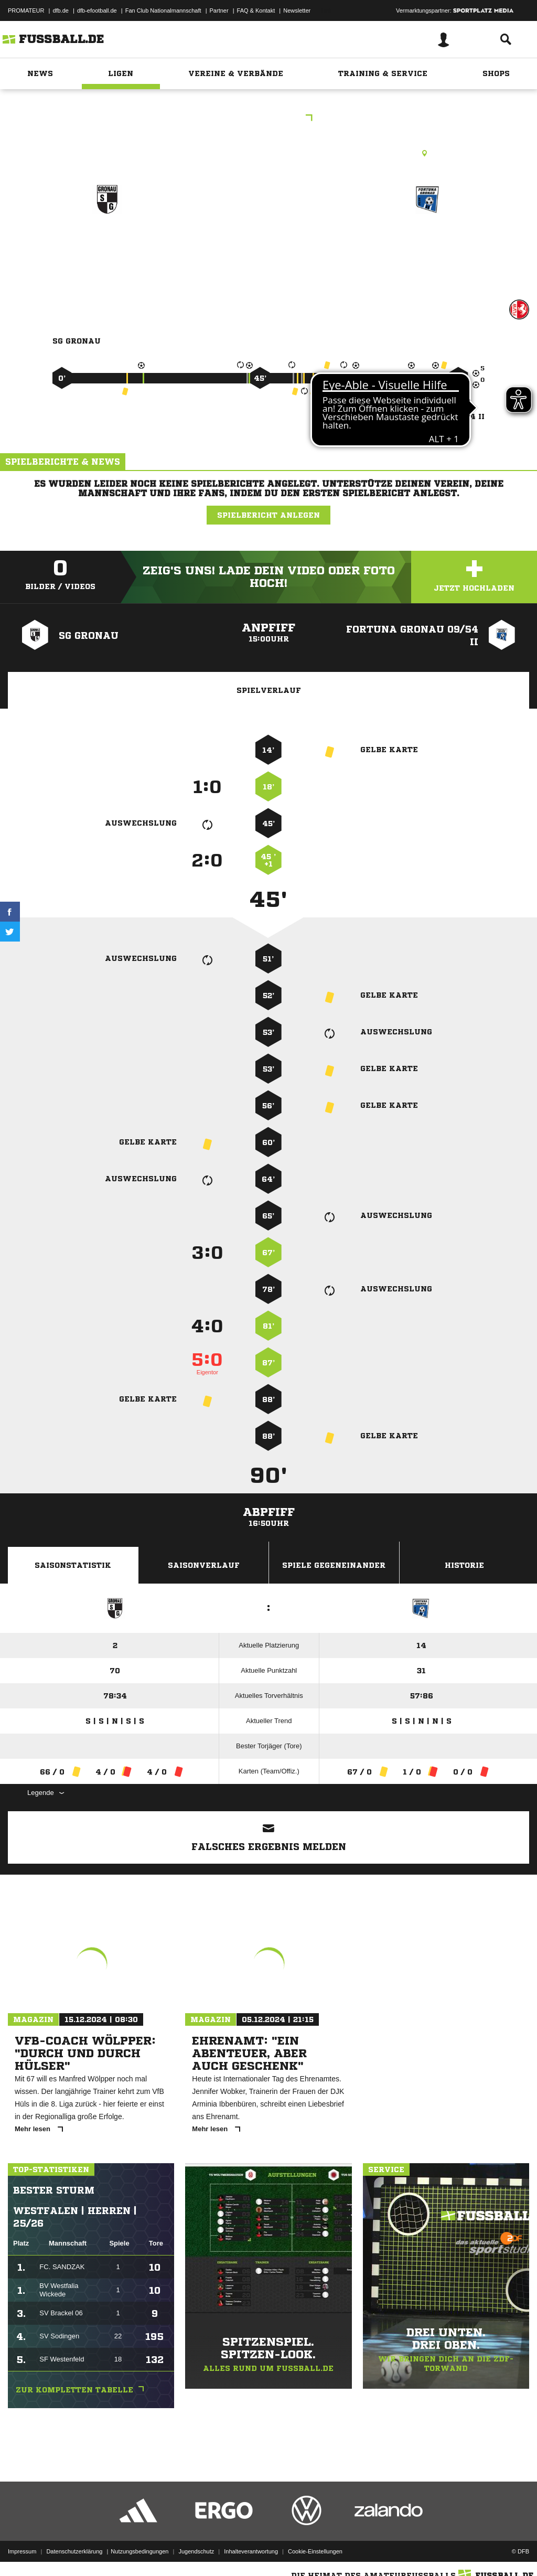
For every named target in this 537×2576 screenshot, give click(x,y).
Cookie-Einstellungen (315, 2551)
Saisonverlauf (204, 1565)
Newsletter (296, 10)
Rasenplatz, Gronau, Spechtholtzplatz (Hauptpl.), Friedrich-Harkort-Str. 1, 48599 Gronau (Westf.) (268, 153)
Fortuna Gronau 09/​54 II (427, 251)
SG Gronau (107, 244)
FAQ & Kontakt (256, 10)
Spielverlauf (269, 690)
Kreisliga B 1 (268, 118)
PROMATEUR (26, 10)
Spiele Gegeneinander (333, 1565)
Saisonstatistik (73, 1565)
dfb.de (60, 10)
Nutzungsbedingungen (139, 2551)
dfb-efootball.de (97, 10)
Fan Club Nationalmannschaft (163, 10)
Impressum (22, 2551)
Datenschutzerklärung (74, 2551)
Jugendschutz (196, 2551)
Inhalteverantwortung (251, 2551)
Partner (219, 10)
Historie (464, 1565)
